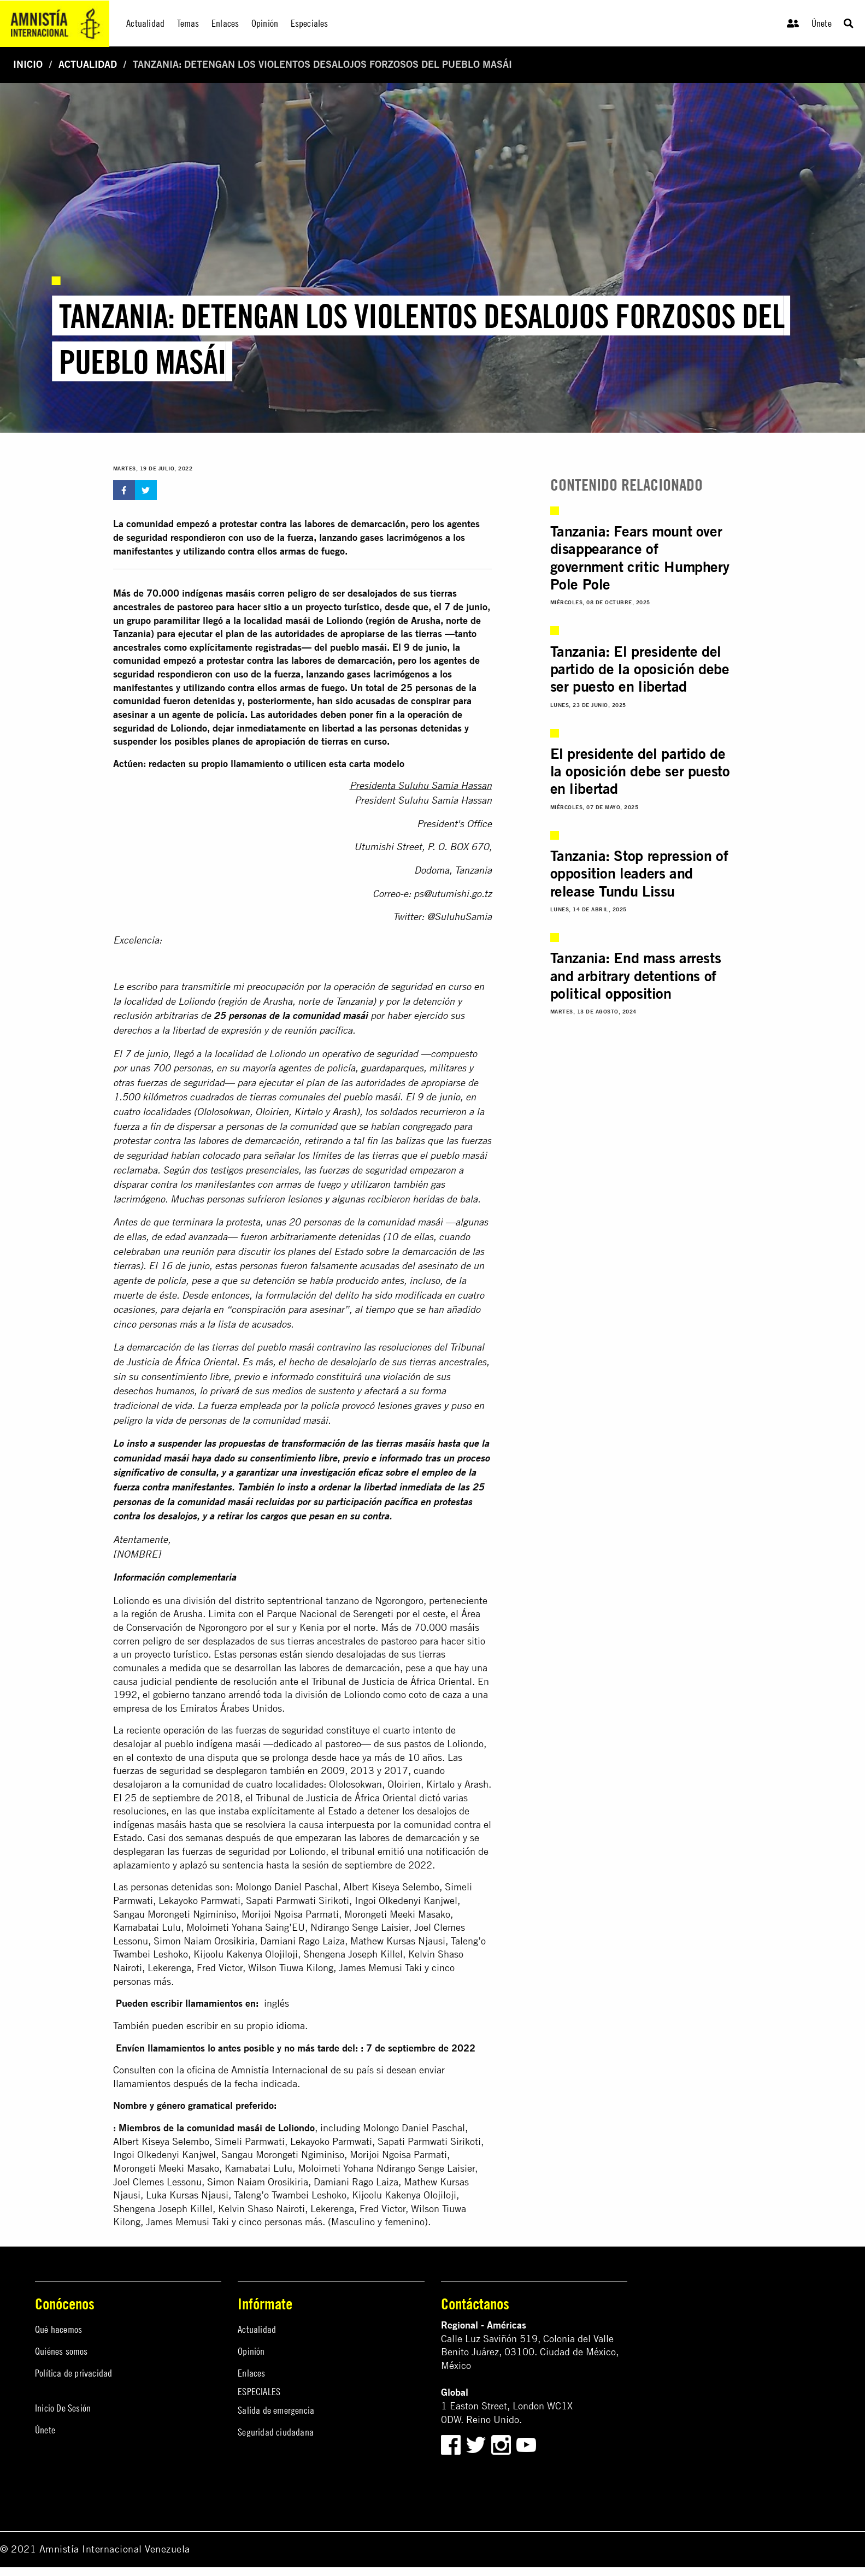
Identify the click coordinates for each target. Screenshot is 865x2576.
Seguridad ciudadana (276, 2432)
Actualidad (87, 64)
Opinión (251, 2351)
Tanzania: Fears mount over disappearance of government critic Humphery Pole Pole (639, 557)
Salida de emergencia (276, 2410)
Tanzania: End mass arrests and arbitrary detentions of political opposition (635, 975)
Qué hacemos (58, 2329)
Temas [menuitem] (188, 23)
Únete (821, 23)
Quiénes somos (61, 2351)
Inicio (28, 64)
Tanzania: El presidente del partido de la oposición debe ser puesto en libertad (639, 668)
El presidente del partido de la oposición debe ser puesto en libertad (640, 771)
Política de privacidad (73, 2373)
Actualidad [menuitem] (145, 23)
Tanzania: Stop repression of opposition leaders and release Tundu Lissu (639, 873)
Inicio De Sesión (63, 2408)
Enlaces (251, 2373)
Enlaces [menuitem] (225, 23)
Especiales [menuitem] (309, 23)
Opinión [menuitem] (264, 23)
